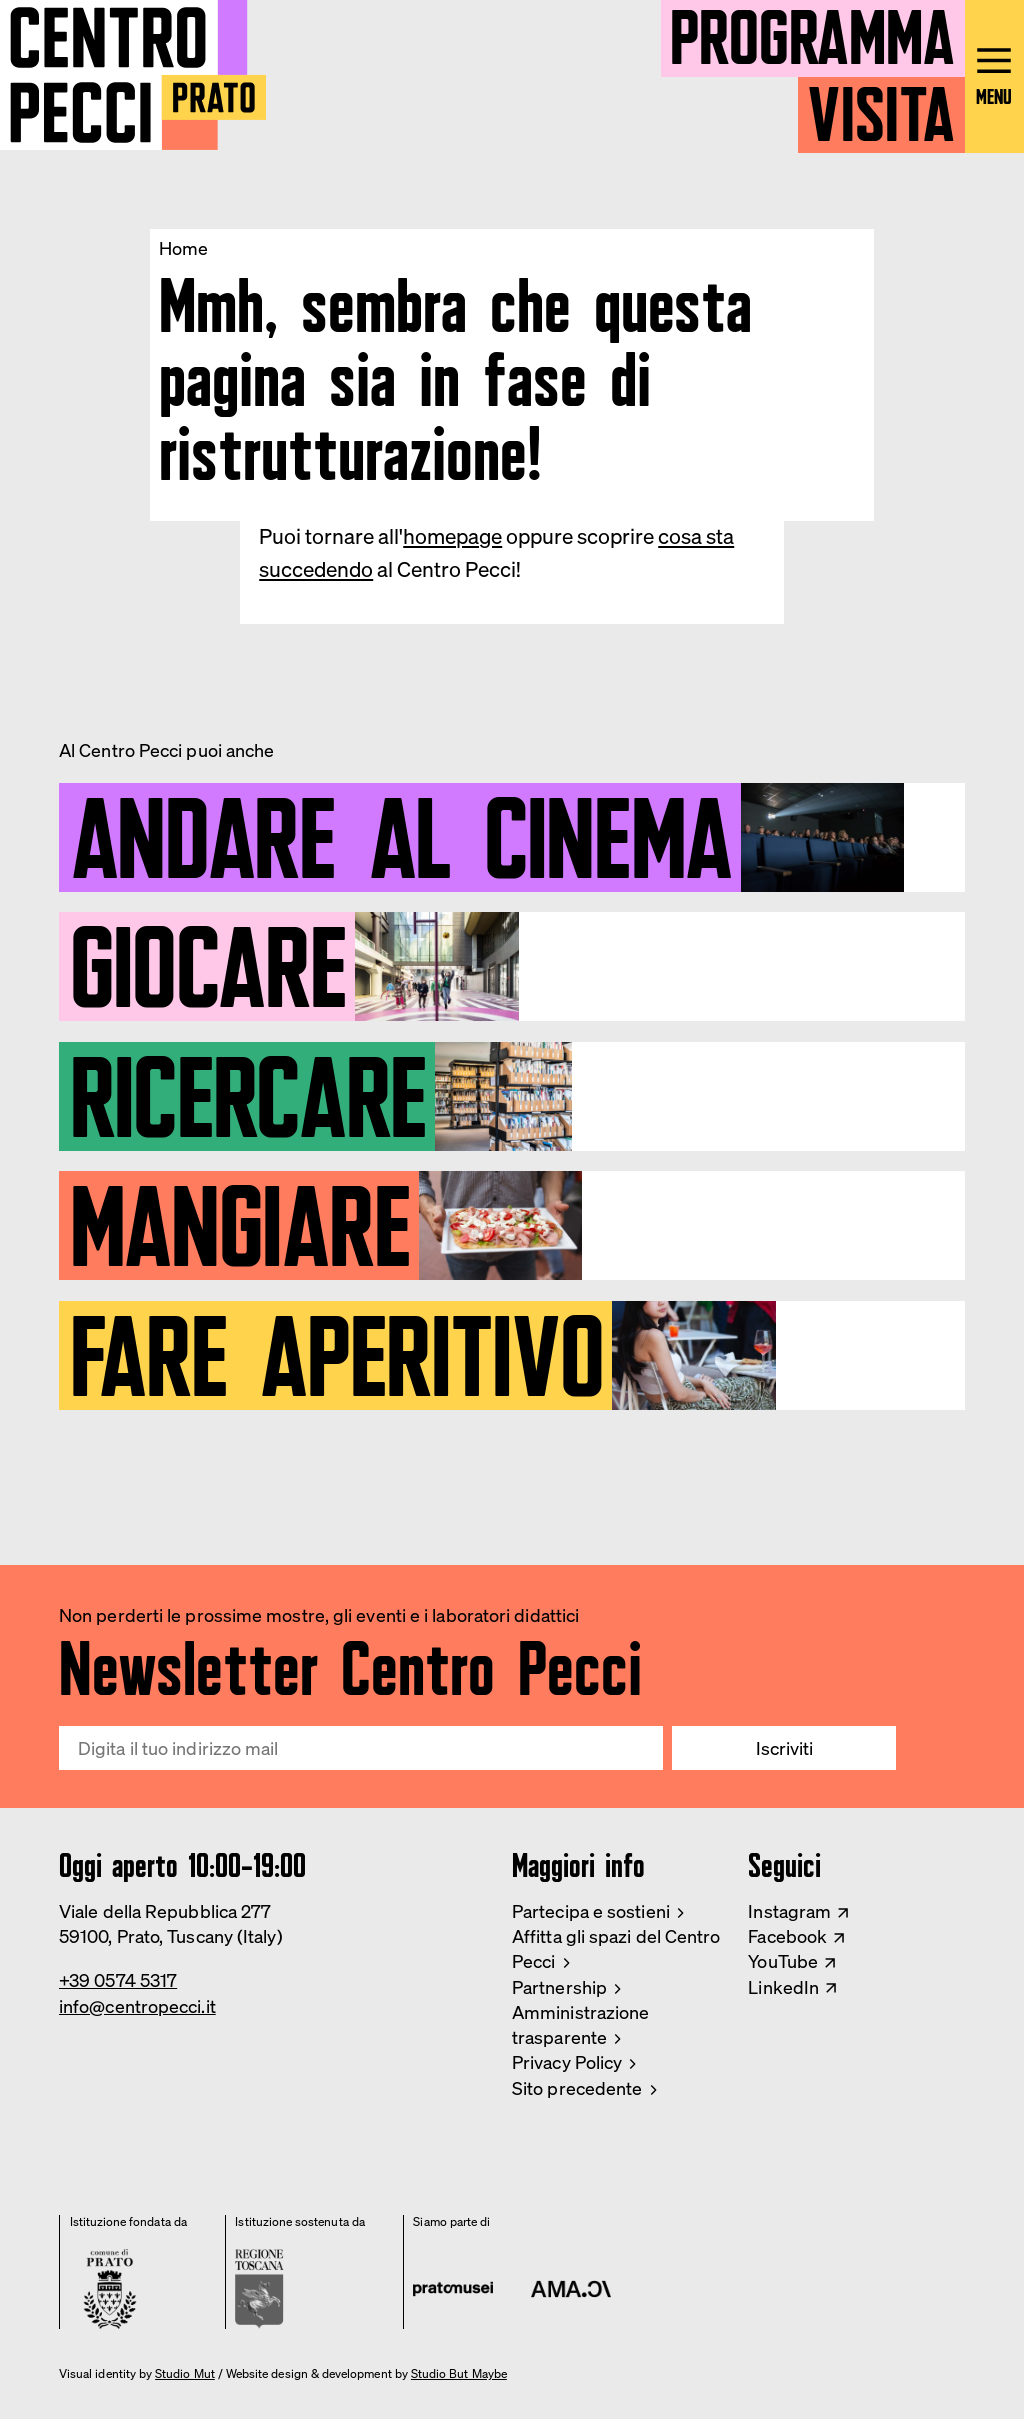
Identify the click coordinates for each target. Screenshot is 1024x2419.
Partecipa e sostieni (591, 1911)
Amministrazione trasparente (580, 2024)
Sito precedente (577, 2088)
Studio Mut (185, 2374)
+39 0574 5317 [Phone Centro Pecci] (118, 1980)
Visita (881, 106)
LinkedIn (783, 1987)
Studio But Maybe (459, 2374)
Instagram (789, 1911)
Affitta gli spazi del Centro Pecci (616, 1948)
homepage (452, 536)
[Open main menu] (994, 76)
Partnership (559, 1987)
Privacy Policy (567, 2062)
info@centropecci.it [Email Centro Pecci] (137, 2006)
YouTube (783, 1961)
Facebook (787, 1936)
